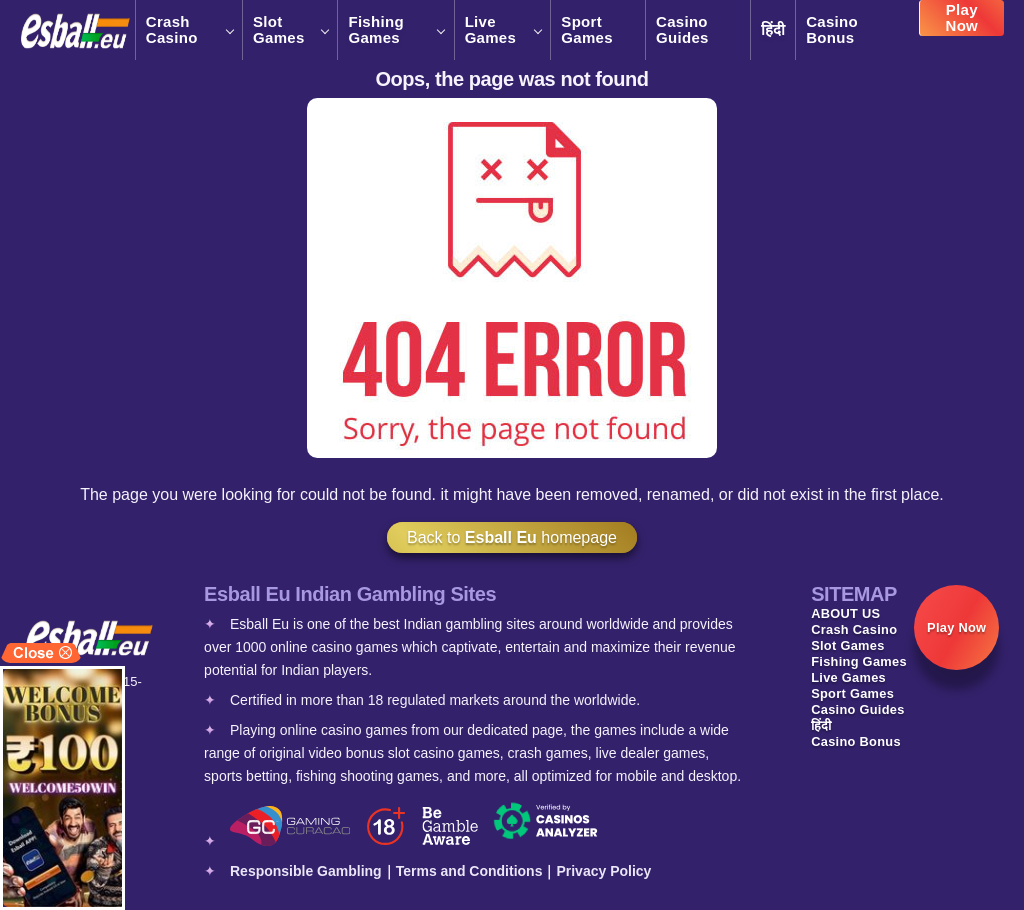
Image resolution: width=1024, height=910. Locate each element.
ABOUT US (845, 613)
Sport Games (587, 30)
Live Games (503, 30)
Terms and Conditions (469, 871)
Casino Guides (682, 30)
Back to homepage (512, 537)
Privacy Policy (603, 871)
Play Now (962, 25)
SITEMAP (854, 594)
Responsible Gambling (306, 871)
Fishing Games (395, 30)
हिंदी (773, 29)
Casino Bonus (832, 30)
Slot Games (290, 30)
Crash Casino (189, 30)
